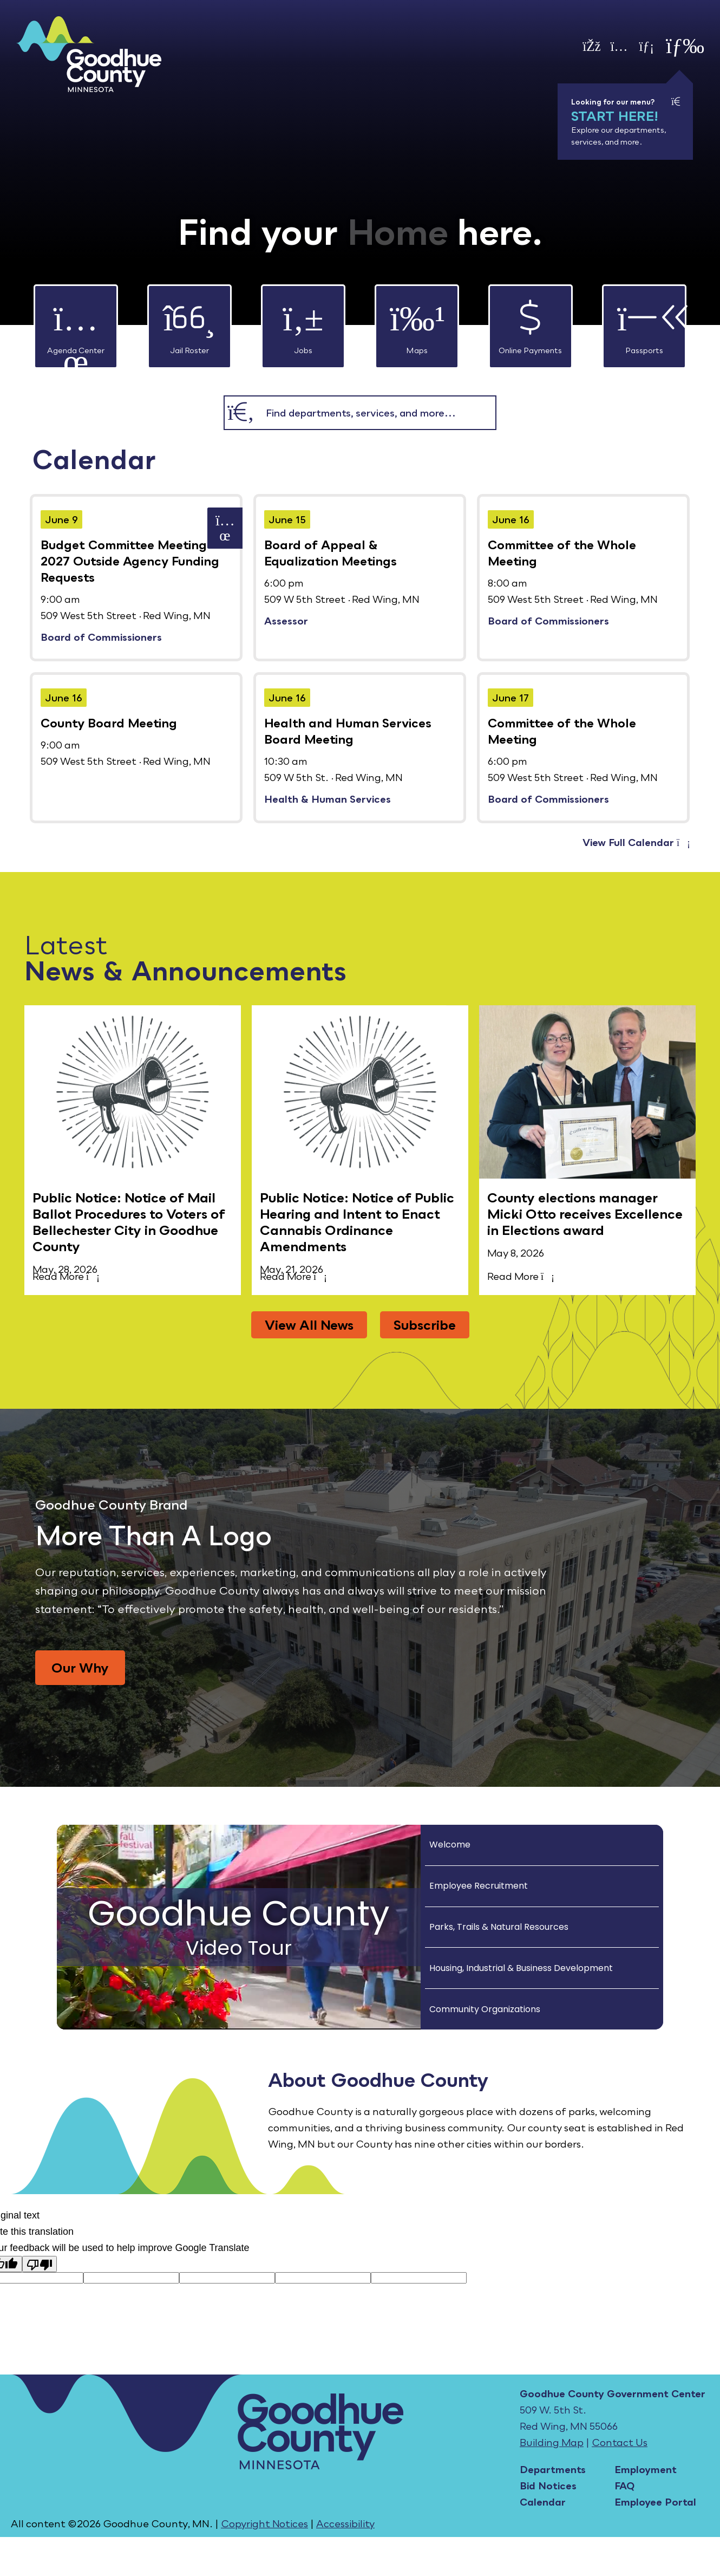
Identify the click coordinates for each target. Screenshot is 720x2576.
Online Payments (530, 320)
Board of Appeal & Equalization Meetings (330, 552)
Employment (645, 2469)
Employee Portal (655, 2502)
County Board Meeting (109, 722)
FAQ (624, 2486)
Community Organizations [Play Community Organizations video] (484, 2009)
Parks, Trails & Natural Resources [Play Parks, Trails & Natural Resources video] (498, 1927)
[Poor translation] (39, 2264)
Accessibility (345, 2523)
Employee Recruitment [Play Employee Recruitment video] (478, 1885)
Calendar (543, 2502)
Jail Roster (189, 320)
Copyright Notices (264, 2523)
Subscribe (425, 1324)
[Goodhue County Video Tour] (239, 1927)
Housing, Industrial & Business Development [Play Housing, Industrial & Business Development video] (521, 1968)
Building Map (552, 2442)
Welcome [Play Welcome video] (449, 1844)
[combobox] (376, 412)
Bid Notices (548, 2486)
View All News (309, 1324)
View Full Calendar (636, 842)
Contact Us (619, 2442)
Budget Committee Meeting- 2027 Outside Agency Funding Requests (130, 560)
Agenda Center (75, 320)
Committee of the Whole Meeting (562, 552)
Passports (644, 320)
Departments (553, 2469)
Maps (417, 320)
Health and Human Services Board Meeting (347, 730)
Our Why (80, 1667)
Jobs (303, 320)
